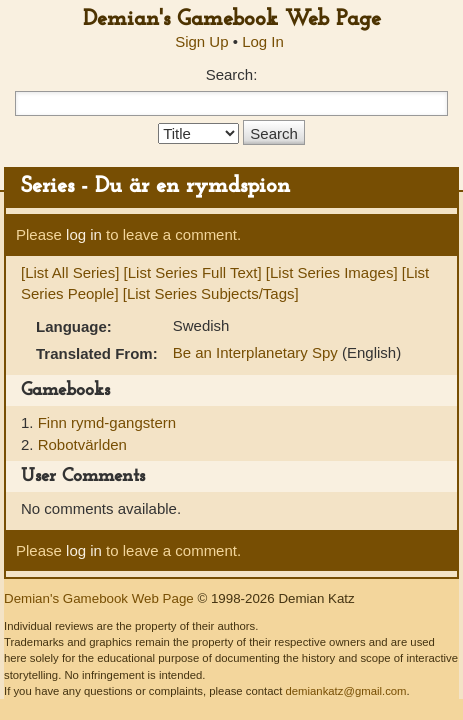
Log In (263, 41)
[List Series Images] (332, 272)
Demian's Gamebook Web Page (232, 19)
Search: (232, 74)
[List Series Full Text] (193, 272)
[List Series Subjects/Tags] (211, 293)
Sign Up (201, 41)
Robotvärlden (82, 444)
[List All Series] (70, 272)
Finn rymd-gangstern (107, 422)
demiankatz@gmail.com (345, 691)
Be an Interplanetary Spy (257, 352)
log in (84, 234)
